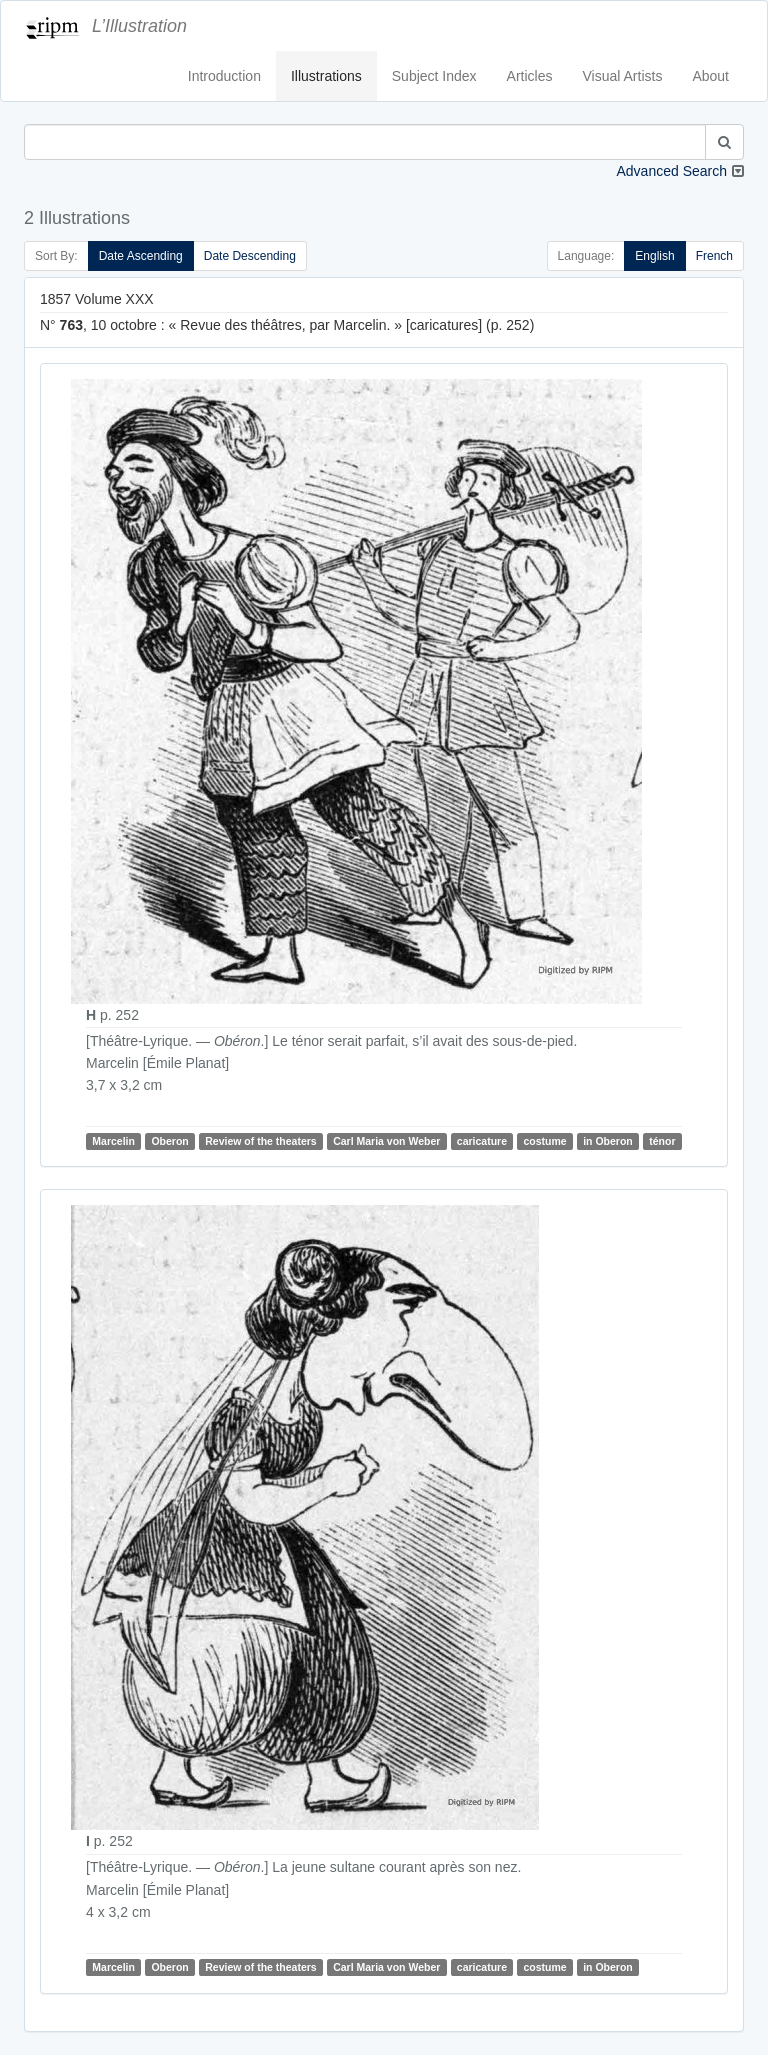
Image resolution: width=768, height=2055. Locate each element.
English (654, 256)
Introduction (224, 76)
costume (545, 1141)
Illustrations (326, 76)
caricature (482, 1141)
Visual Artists (623, 76)
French (714, 256)
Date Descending (250, 256)
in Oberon (608, 1141)
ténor (662, 1141)
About (710, 76)
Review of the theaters (260, 1141)
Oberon (169, 1141)
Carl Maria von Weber (386, 1141)
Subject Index (434, 76)
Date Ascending (141, 256)
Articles (530, 76)
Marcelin (113, 1141)
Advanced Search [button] (671, 171)
